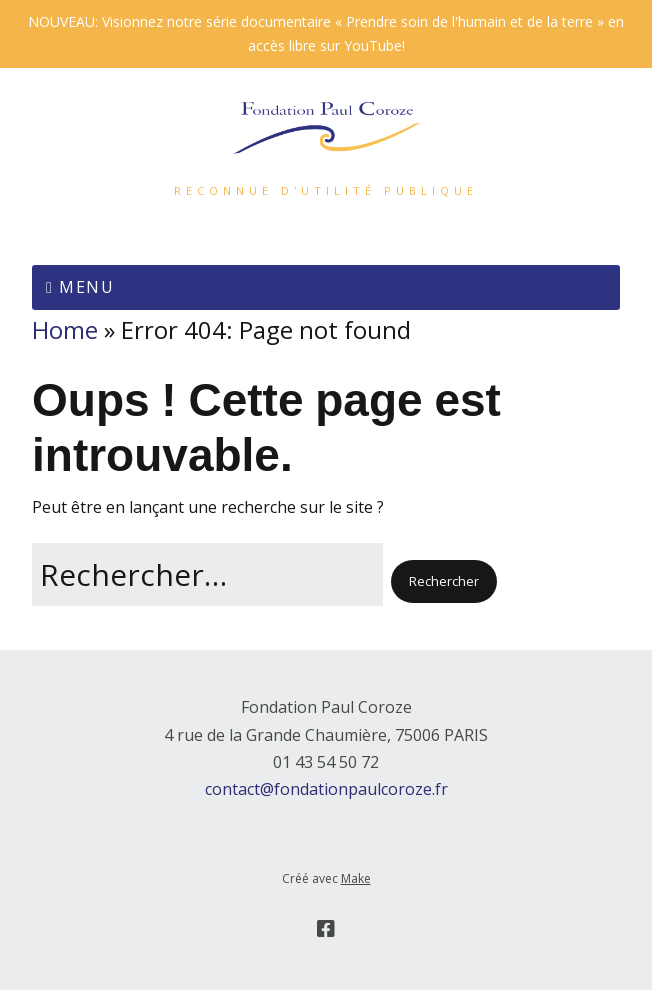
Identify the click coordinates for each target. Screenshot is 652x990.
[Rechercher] (207, 574)
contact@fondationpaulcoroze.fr (326, 789)
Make (356, 878)
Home (65, 329)
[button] (444, 581)
